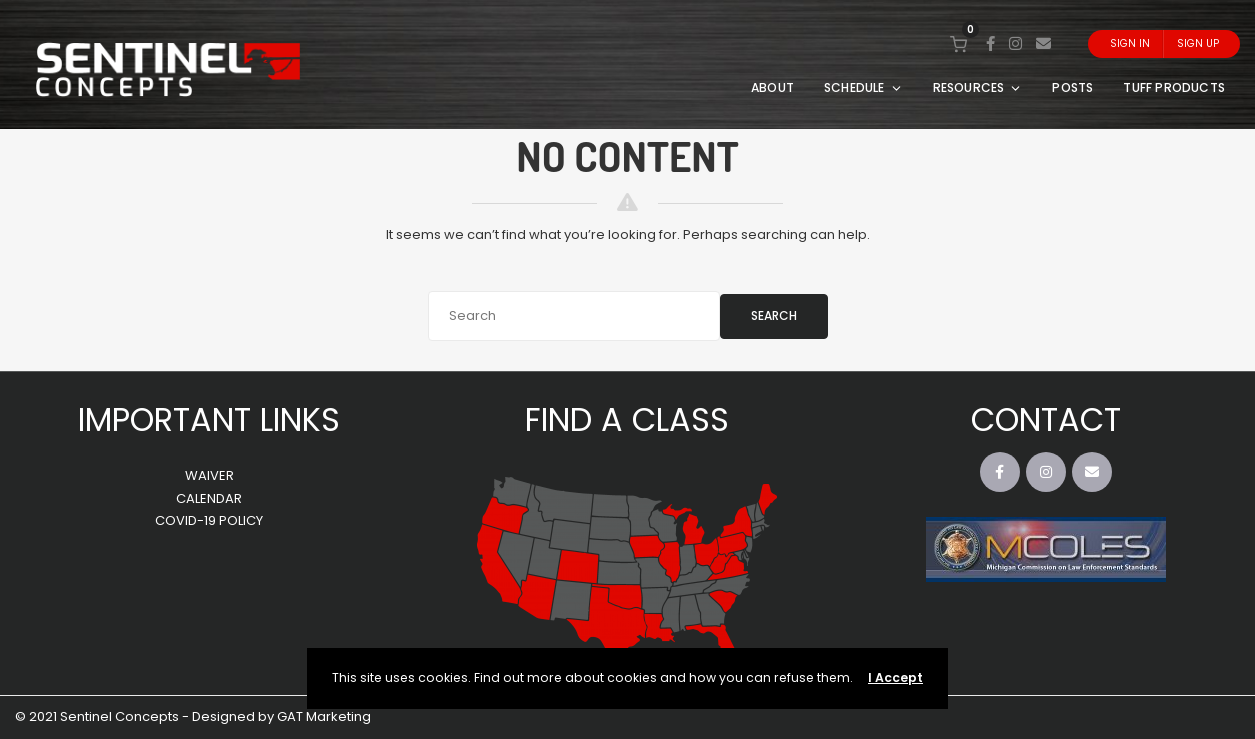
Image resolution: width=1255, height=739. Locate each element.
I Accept (895, 677)
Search (774, 315)
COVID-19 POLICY (209, 520)
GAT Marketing (324, 716)
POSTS (1072, 87)
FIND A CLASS (627, 419)
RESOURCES (978, 87)
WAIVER (209, 475)
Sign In (1130, 43)
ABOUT (772, 87)
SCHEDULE (863, 87)
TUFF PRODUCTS (1174, 87)
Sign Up (1198, 43)
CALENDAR (209, 498)
